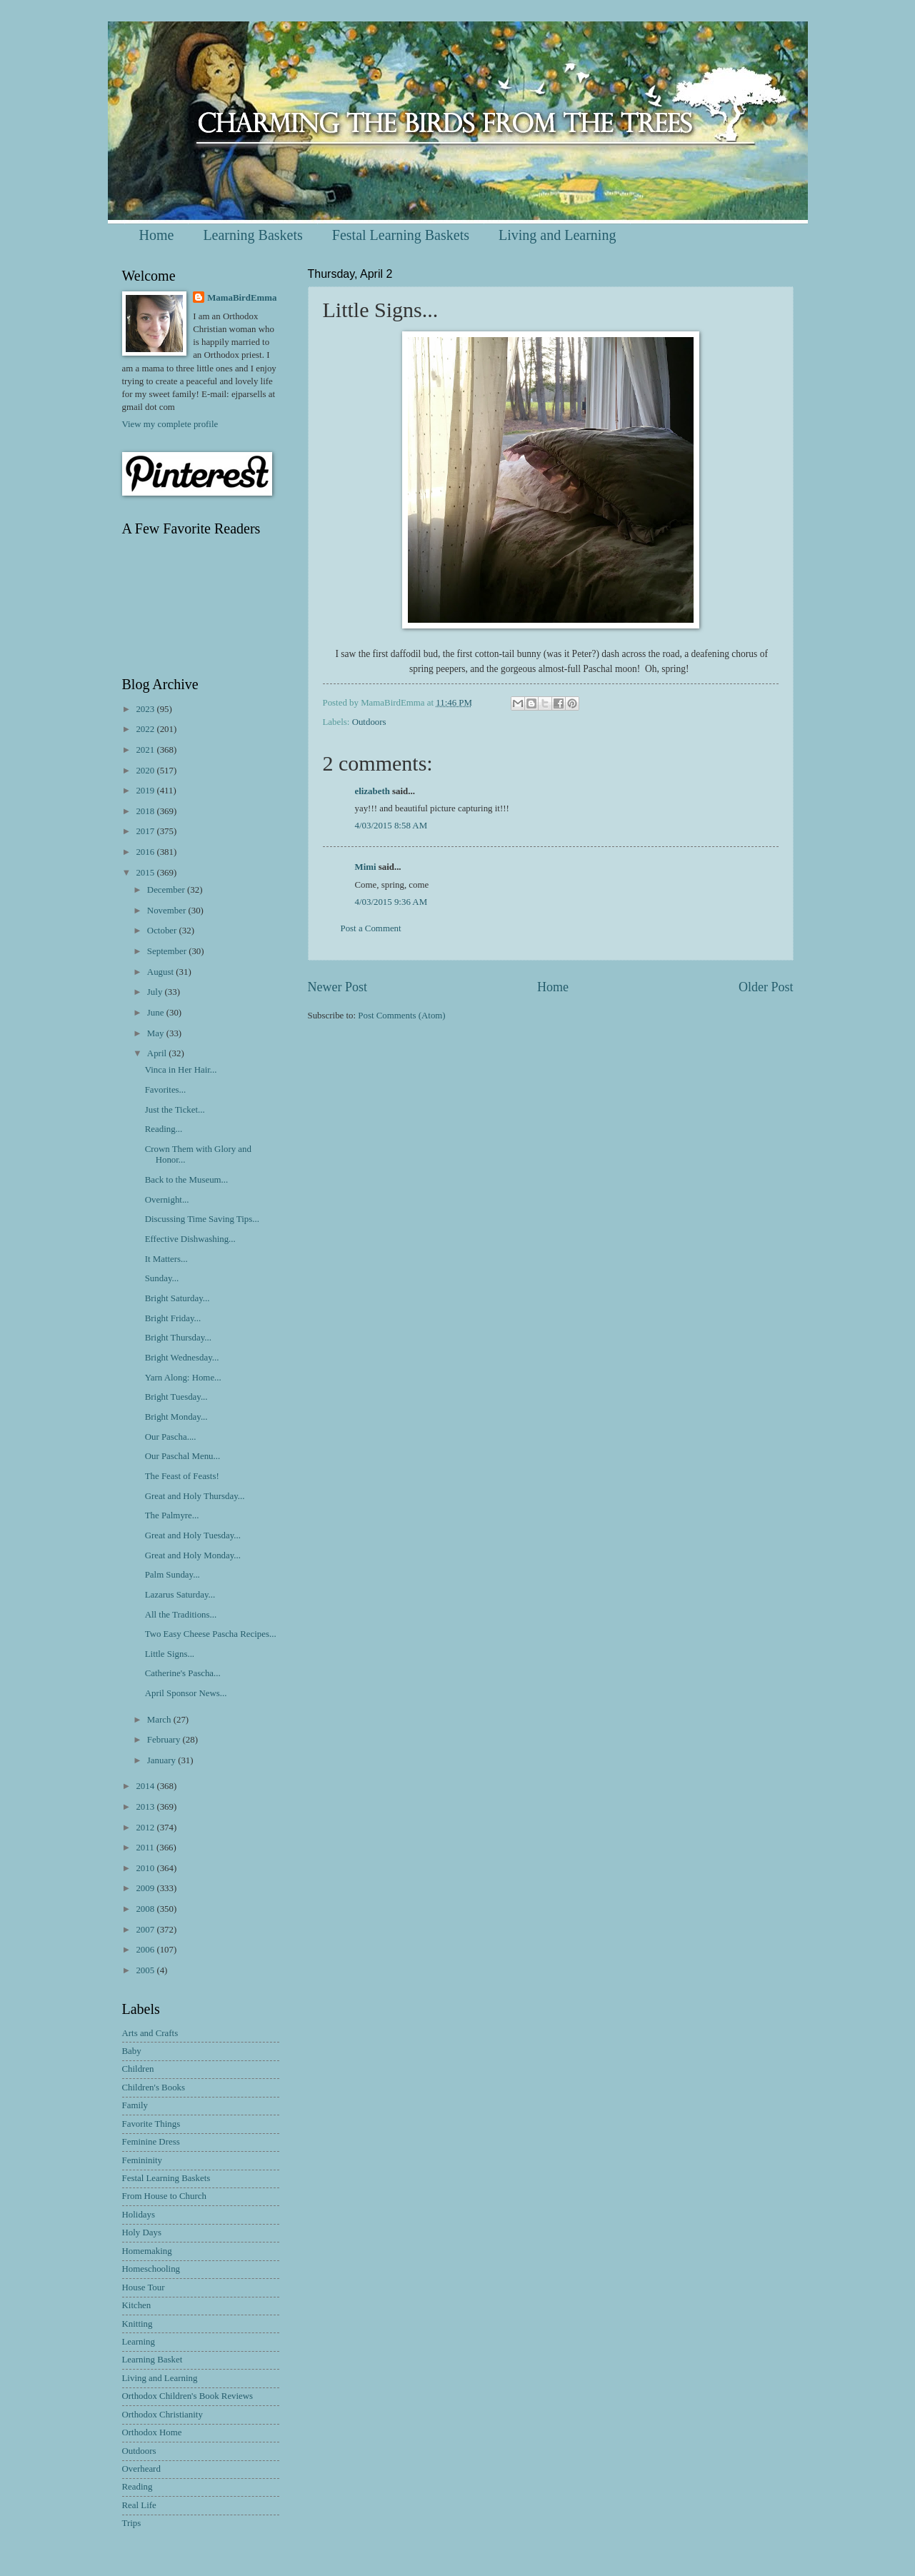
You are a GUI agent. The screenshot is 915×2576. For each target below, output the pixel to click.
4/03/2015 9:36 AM (391, 902)
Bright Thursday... (178, 1338)
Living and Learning (557, 235)
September (168, 951)
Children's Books (154, 2088)
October (163, 931)
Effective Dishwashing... (190, 1239)
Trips (131, 2523)
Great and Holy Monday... (193, 1555)
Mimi (365, 867)
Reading (137, 2487)
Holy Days (141, 2232)
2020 (146, 771)
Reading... (164, 1129)
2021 (146, 750)
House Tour (143, 2287)
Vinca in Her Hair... (181, 1070)
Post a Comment (371, 928)
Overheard (141, 2469)
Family (135, 2105)
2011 (146, 1848)
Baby (131, 2051)
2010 (146, 1868)
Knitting (137, 2324)
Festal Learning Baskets (400, 235)
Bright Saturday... (177, 1298)
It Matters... (166, 1259)
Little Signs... (169, 1654)
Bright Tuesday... (176, 1397)
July (156, 992)
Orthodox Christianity (162, 2415)
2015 (146, 873)
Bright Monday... (176, 1417)
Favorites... (165, 1090)
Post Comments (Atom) (401, 1016)
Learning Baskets (252, 235)
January (162, 1760)
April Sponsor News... (186, 1693)
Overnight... (167, 1200)
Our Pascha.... (170, 1437)
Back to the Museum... (187, 1180)
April (158, 1053)
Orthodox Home (152, 2432)
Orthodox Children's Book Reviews (188, 2396)
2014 (146, 1786)
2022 (146, 729)
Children (138, 2069)
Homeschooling (151, 2269)
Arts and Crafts (150, 2033)
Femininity (142, 2160)
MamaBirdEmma (241, 298)
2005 (146, 1970)
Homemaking (147, 2251)
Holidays (139, 2215)
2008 (146, 1909)
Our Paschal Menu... (182, 1456)
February (165, 1740)
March (160, 1720)
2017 (146, 831)
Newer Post (338, 987)
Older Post (766, 987)
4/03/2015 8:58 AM (391, 826)
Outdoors (369, 722)
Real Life (139, 2505)
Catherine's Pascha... (183, 1673)
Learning (138, 2342)
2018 (146, 811)
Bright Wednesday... (182, 1358)
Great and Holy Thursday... (195, 1496)
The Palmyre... (172, 1515)
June (156, 1013)
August (161, 972)
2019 (146, 791)
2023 (146, 709)
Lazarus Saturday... (180, 1595)
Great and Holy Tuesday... (193, 1535)
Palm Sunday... (172, 1575)
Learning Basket (152, 2360)
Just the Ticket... (175, 1110)
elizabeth (372, 791)
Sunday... (162, 1278)
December (167, 890)
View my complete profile (170, 424)
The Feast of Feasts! (182, 1476)
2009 (146, 1888)
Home (156, 235)
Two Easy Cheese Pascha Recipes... (210, 1634)
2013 (146, 1807)
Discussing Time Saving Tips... (202, 1219)
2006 (146, 1950)
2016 (146, 852)
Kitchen (136, 2305)
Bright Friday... (173, 1318)
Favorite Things (151, 2124)
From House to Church (164, 2196)
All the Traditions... (181, 1615)
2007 (146, 1930)
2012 (146, 1828)
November (168, 911)
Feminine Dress (151, 2142)
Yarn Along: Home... (183, 1378)
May (156, 1033)
